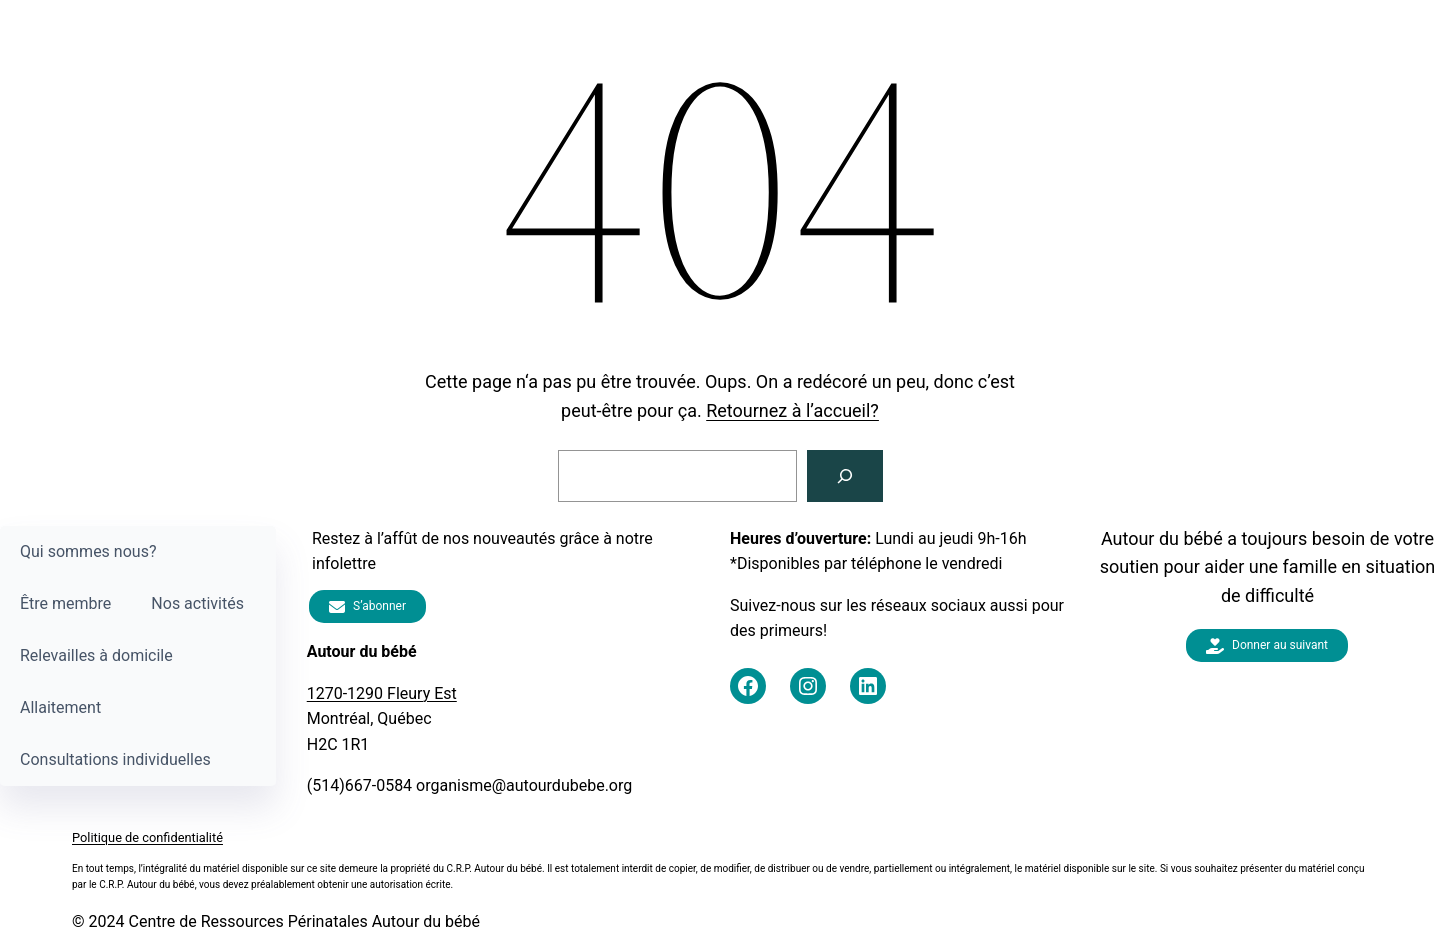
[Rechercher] (845, 476)
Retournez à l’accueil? (792, 410)
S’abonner (367, 606)
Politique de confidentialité (147, 837)
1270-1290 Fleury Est (382, 693)
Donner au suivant (1267, 646)
